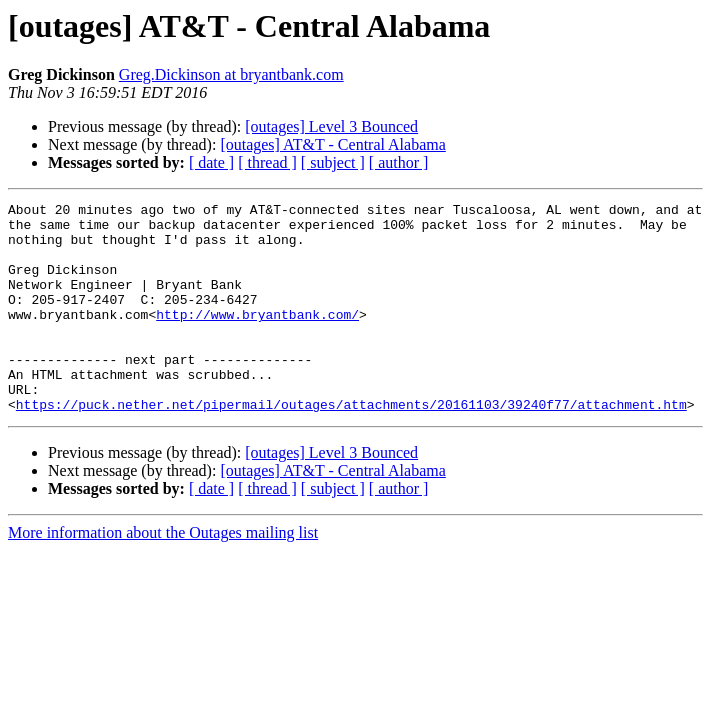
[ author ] (399, 162)
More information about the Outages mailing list (163, 574)
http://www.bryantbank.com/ (257, 338)
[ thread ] (267, 162)
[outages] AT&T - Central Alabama (332, 144)
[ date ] (211, 162)
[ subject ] (333, 162)
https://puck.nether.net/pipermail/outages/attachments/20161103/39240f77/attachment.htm (351, 446)
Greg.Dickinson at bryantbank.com (231, 74)
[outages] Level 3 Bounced (331, 126)
